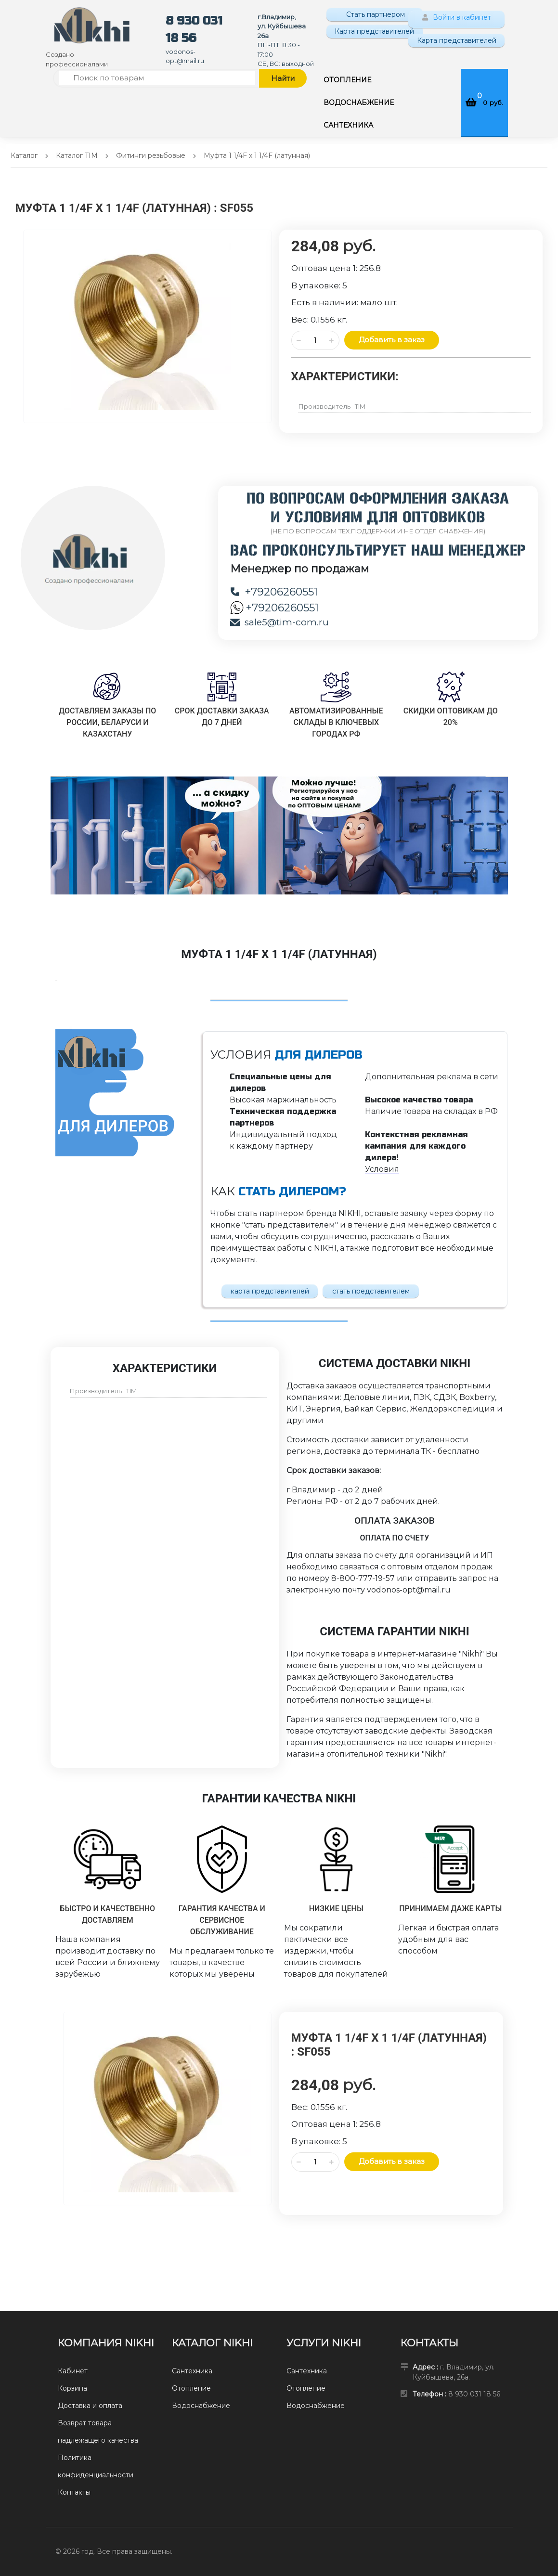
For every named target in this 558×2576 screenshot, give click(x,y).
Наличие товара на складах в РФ (431, 1111)
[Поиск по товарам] (157, 78)
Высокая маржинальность (283, 1099)
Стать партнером (374, 14)
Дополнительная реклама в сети (431, 1076)
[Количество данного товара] (315, 340)
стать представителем (371, 1291)
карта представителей (270, 1291)
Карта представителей (374, 31)
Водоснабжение (201, 2405)
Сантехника (192, 2371)
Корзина (72, 2388)
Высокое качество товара (419, 1099)
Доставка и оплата (90, 2405)
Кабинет (73, 2371)
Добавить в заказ (392, 339)
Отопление (191, 2388)
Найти (283, 78)
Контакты (74, 2492)
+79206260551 (274, 591)
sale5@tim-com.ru (279, 622)
